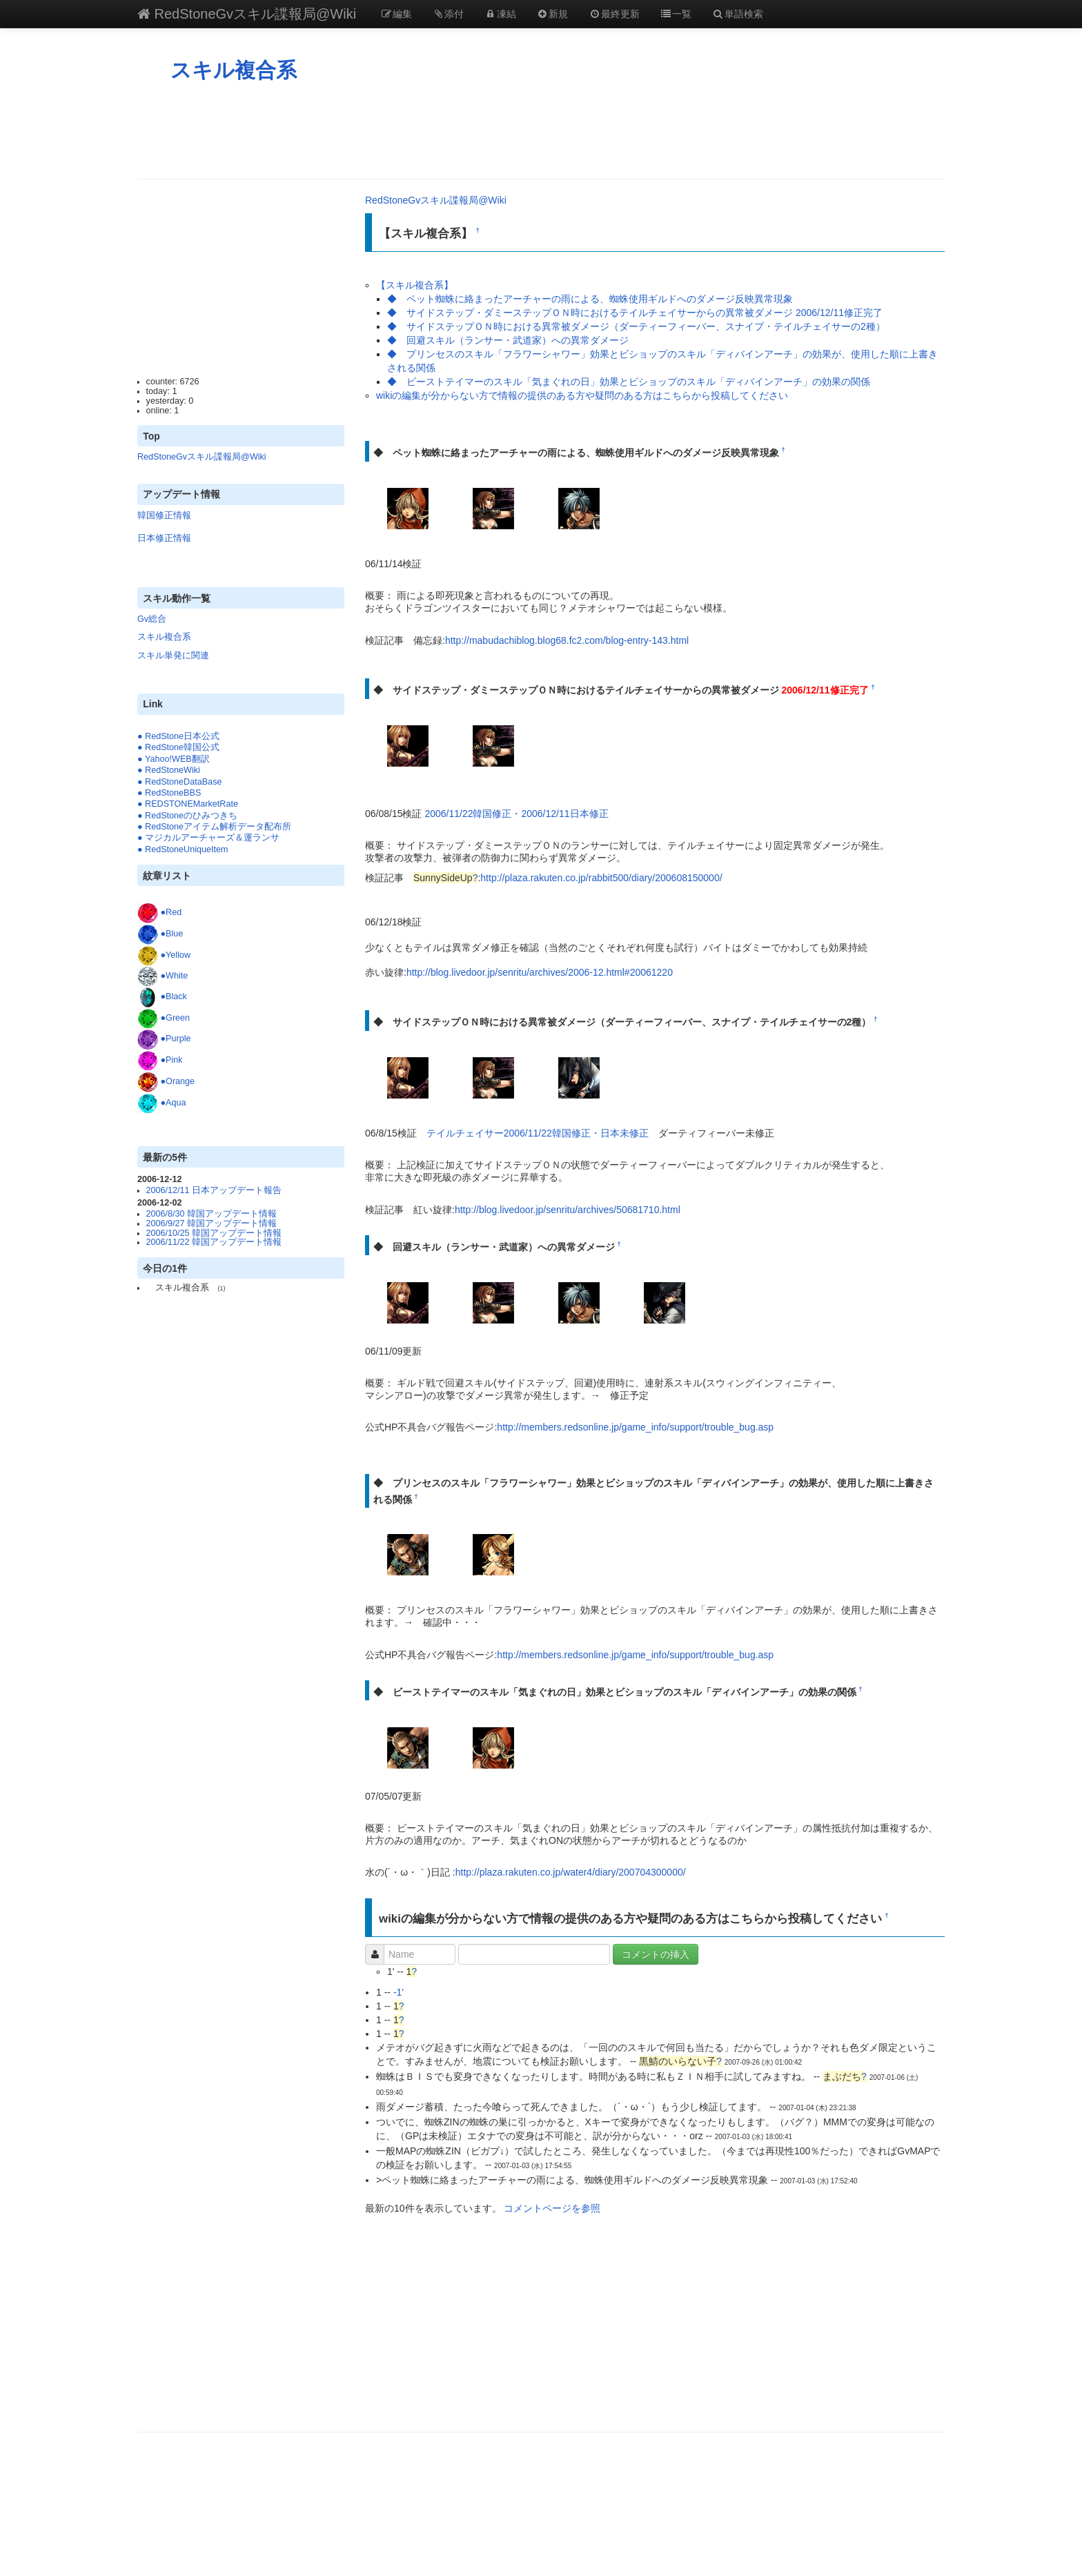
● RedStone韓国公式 (178, 747)
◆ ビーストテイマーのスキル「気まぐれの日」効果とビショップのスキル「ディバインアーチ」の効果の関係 (628, 381)
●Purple (176, 1039)
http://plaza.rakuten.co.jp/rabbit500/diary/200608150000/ (601, 877)
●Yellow (176, 955)
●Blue (172, 933)
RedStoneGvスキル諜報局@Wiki (246, 13)
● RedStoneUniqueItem (182, 849)
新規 (553, 13)
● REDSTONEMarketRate (187, 804)
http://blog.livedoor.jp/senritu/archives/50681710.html (567, 1209)
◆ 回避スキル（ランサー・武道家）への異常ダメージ (508, 340)
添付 (448, 13)
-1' (398, 1992)
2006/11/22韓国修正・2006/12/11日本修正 (516, 813)
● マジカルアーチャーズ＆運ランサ (208, 838)
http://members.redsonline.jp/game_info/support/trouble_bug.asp (635, 1427)
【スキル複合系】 (414, 285)
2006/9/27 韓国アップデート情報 (211, 1223)
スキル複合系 (233, 70)
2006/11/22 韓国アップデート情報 (214, 1242)
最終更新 (614, 13)
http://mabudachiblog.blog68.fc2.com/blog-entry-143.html (567, 640)
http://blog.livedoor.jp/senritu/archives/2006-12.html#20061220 (539, 972)
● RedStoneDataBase (179, 782)
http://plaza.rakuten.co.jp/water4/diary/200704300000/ (570, 1872)
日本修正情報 (164, 538)
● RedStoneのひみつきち (187, 815)
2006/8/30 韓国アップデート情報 (211, 1214)
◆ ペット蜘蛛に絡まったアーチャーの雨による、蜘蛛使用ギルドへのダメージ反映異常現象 (590, 298)
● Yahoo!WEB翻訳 (173, 759)
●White (174, 976)
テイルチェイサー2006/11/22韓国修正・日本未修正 (537, 1133)
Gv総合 (151, 619)
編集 (396, 13)
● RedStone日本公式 (178, 736)
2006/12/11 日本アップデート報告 (214, 1190)
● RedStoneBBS (169, 793)
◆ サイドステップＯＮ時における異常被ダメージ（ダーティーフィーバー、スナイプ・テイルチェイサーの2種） (636, 326)
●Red (171, 912)
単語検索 (737, 13)
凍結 (500, 13)
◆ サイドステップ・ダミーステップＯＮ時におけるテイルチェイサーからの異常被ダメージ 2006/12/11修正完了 (635, 312)
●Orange (178, 1081)
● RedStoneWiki (168, 770)
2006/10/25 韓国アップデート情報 (214, 1233)
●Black (174, 997)
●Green (175, 1018)
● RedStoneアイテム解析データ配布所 (214, 827)
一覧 (676, 13)
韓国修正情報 (164, 515)
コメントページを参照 (552, 2208)
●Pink (172, 1060)
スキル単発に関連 (173, 655)
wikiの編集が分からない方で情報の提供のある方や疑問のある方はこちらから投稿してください (582, 395)
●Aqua (173, 1103)
